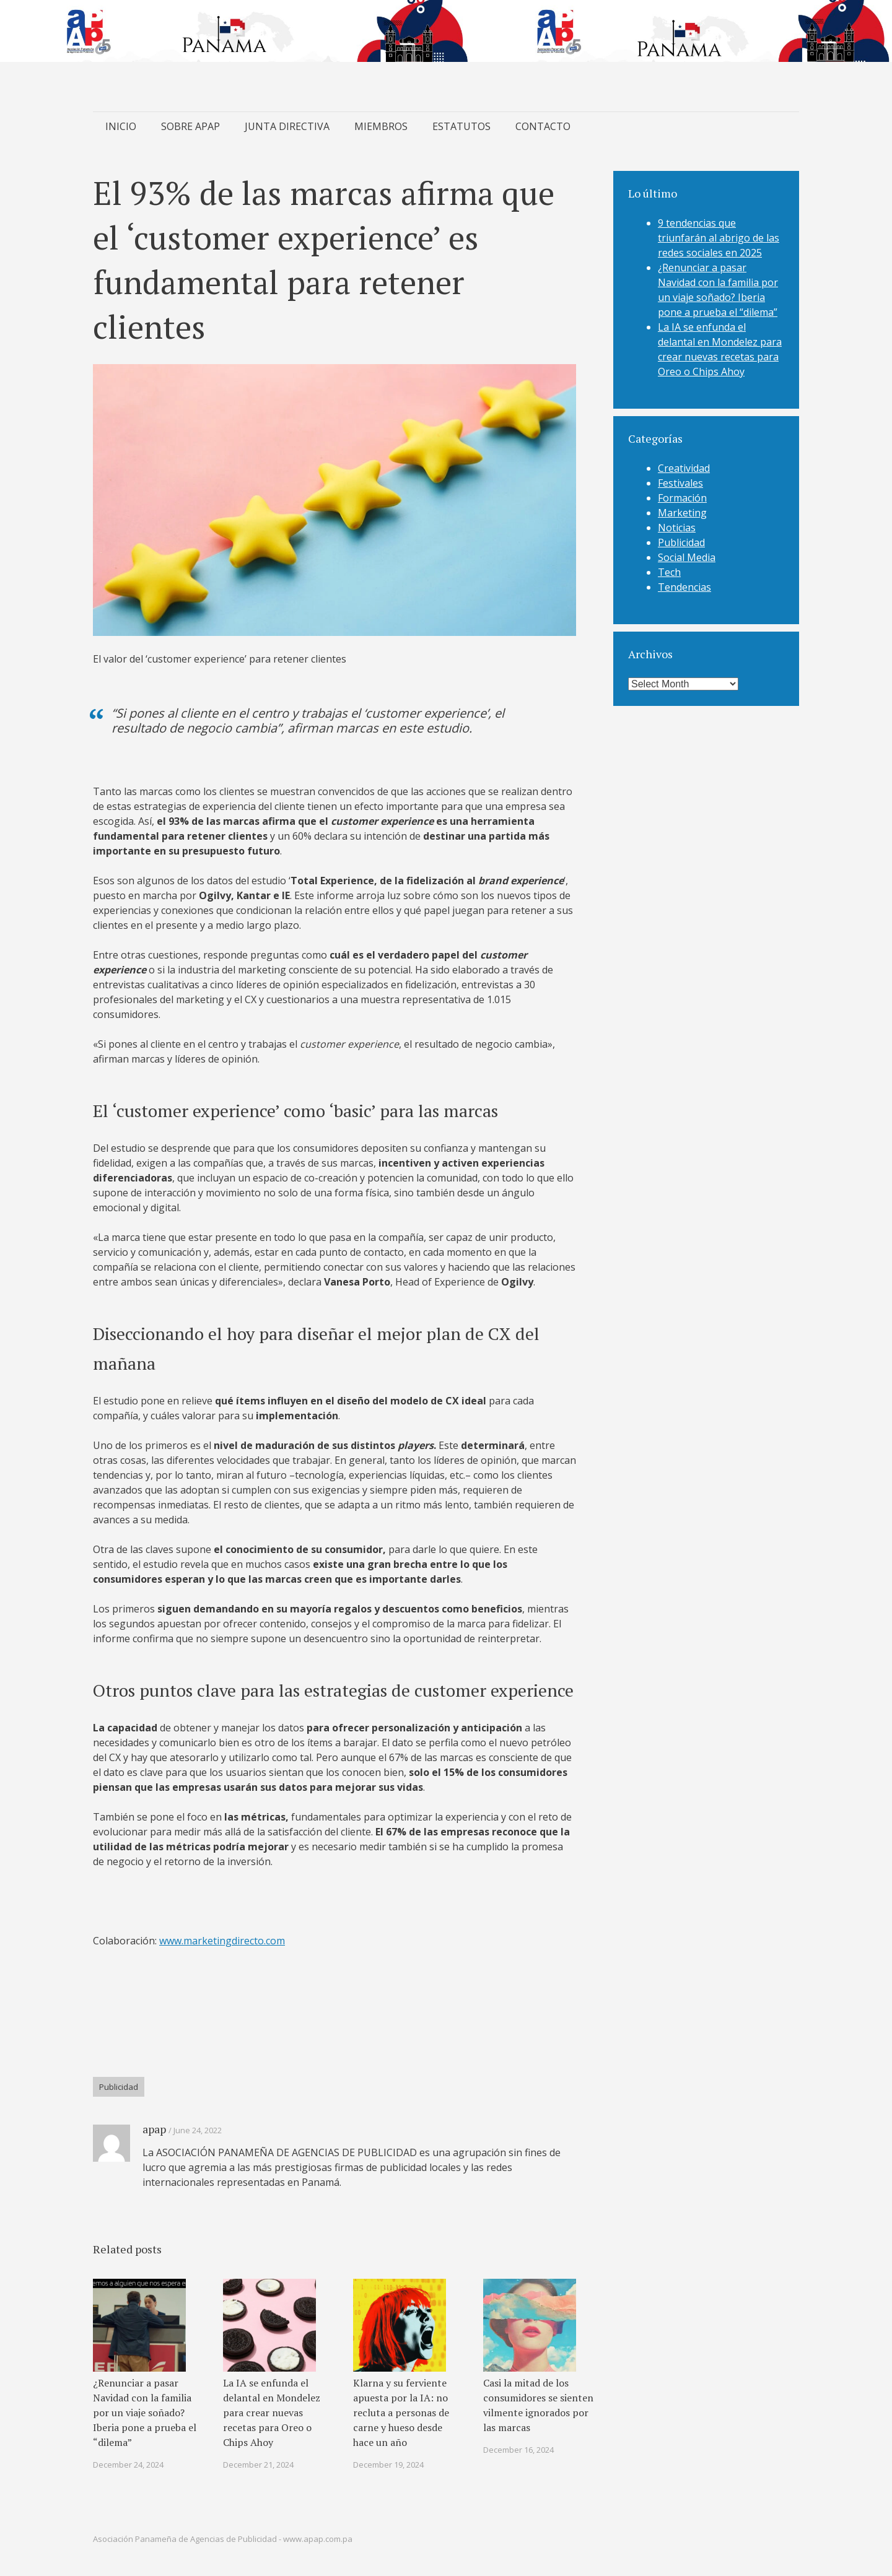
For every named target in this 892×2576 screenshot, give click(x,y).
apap (154, 2128)
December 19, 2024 (388, 2464)
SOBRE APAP (190, 126)
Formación (682, 498)
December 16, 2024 (518, 2449)
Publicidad (118, 2086)
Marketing (682, 513)
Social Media (686, 557)
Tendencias (684, 587)
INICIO (120, 126)
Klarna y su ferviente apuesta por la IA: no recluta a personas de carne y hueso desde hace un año (401, 2412)
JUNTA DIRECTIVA (287, 126)
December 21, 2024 (258, 2464)
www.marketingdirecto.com (222, 1940)
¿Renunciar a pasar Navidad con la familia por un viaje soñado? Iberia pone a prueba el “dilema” (144, 2412)
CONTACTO (543, 126)
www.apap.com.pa (317, 2538)
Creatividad (684, 468)
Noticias (677, 527)
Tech (669, 572)
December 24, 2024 (128, 2464)
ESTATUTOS (461, 126)
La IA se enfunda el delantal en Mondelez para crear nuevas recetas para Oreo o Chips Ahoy (271, 2412)
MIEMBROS (381, 126)
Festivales (680, 483)
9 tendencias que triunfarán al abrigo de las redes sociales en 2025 (718, 237)
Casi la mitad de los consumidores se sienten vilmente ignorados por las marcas (538, 2405)
